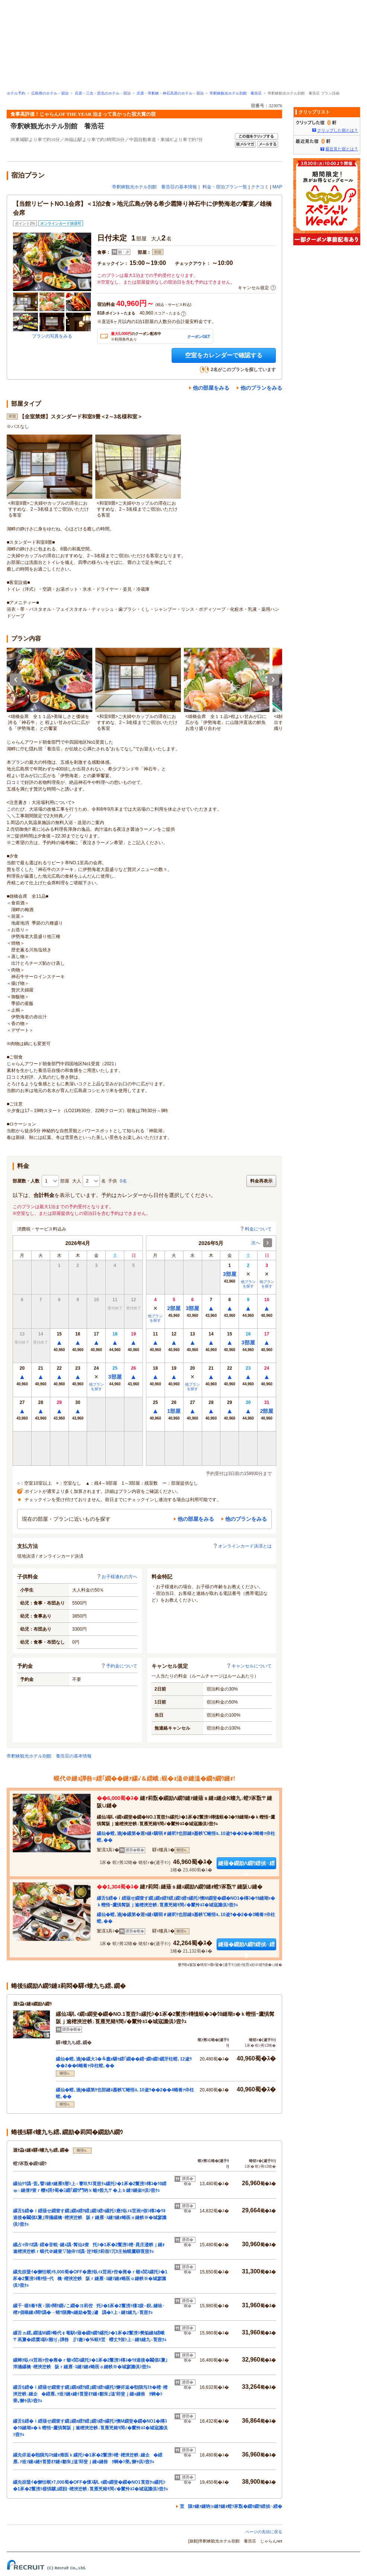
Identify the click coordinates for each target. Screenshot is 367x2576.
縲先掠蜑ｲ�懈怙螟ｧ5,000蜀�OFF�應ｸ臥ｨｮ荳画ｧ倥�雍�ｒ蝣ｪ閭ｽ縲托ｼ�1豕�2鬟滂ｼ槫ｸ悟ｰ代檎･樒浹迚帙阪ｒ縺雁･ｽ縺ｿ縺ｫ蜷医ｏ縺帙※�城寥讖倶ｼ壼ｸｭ (90, 2278)
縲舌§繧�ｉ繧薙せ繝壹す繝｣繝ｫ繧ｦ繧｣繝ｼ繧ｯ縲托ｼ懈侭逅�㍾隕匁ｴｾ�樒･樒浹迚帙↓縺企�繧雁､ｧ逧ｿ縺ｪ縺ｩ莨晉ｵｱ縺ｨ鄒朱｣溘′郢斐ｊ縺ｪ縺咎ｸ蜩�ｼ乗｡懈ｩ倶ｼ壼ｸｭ (90, 2394)
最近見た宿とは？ (341, 149)
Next (273, 680)
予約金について (119, 1666)
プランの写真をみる (52, 336)
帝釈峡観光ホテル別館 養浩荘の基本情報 (154, 186)
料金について (256, 1229)
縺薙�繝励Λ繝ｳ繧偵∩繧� (246, 1864)
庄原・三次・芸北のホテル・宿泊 (103, 93)
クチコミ (260, 186)
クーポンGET (198, 337)
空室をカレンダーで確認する (223, 355)
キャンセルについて (249, 1666)
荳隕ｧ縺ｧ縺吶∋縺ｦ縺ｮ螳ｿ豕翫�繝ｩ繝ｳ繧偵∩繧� (231, 2506)
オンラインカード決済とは (242, 1546)
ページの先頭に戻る (263, 2531)
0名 (123, 1181)
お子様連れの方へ (116, 1576)
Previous (16, 680)
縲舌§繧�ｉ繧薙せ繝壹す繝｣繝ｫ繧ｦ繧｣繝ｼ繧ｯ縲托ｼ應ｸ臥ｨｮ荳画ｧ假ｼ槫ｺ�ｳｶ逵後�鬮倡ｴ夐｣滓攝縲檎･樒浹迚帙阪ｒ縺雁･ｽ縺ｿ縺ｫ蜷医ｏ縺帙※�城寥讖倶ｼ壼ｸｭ (89, 2217)
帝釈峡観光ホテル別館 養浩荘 (236, 93)
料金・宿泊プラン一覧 (224, 186)
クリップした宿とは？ (337, 130)
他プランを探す (96, 1386)
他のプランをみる (261, 388)
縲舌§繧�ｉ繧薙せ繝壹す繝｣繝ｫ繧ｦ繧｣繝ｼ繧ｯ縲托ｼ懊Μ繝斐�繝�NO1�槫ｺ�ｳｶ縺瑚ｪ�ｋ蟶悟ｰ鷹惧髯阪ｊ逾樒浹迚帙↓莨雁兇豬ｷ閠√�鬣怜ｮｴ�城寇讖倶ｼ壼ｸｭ (90, 2428)
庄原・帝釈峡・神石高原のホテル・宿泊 (170, 93)
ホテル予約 (16, 93)
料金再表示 (261, 1181)
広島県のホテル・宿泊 (49, 93)
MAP (277, 186)
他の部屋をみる (211, 388)
